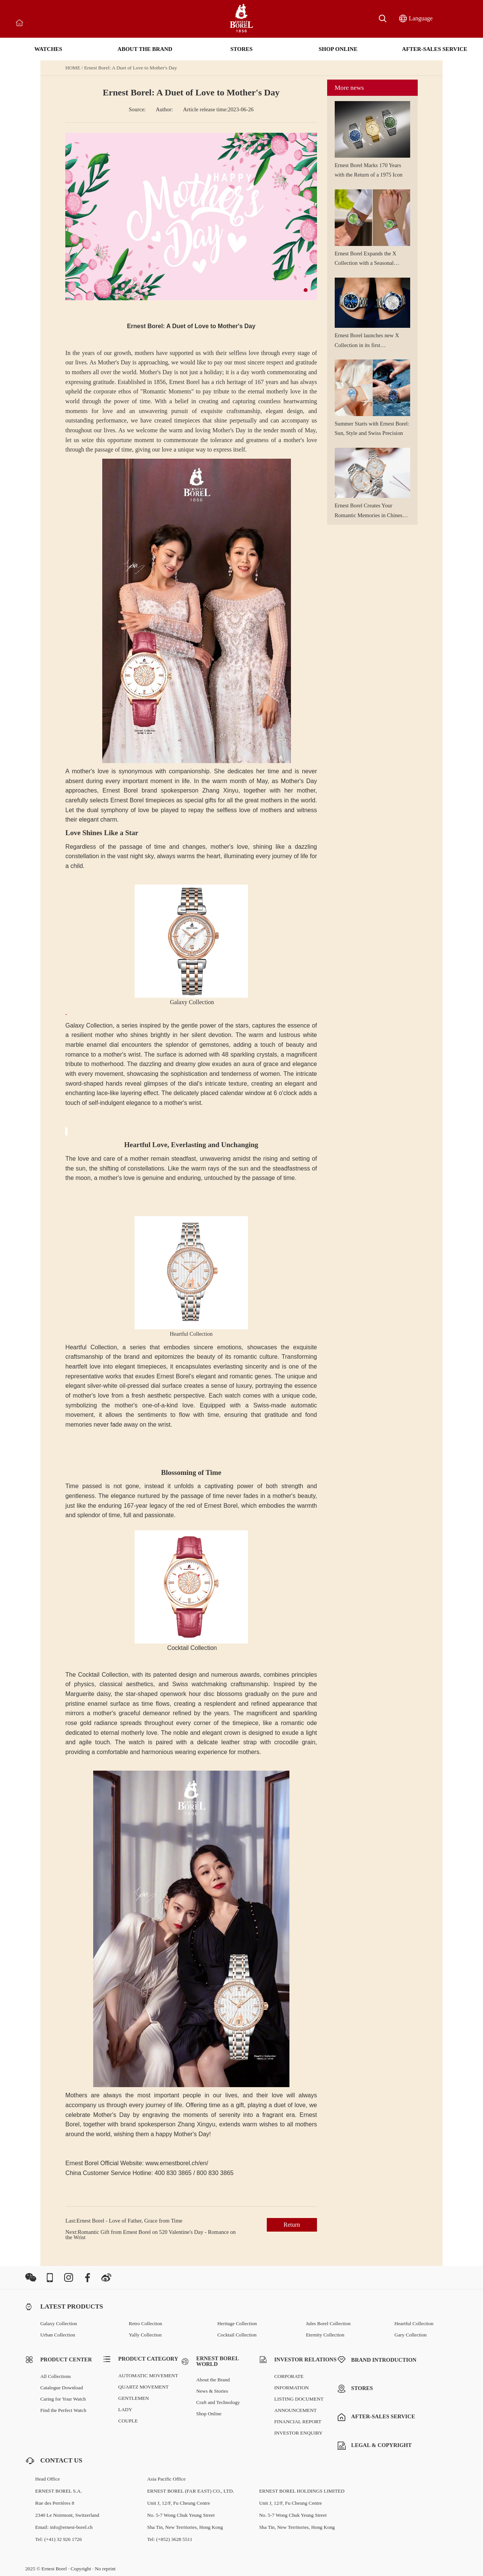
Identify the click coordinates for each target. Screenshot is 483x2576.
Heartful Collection (413, 2323)
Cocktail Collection (237, 2335)
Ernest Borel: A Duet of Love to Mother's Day (130, 67)
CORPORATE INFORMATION (291, 2381)
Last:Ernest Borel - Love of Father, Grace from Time (123, 2221)
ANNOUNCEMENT (295, 2410)
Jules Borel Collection (328, 2323)
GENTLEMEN (133, 2398)
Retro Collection (145, 2323)
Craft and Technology (218, 2402)
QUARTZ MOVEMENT (143, 2387)
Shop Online (209, 2413)
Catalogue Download (61, 2387)
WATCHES (48, 49)
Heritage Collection (237, 2323)
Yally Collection (145, 2335)
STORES (242, 49)
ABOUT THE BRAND (144, 49)
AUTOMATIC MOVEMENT (148, 2375)
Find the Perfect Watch (63, 2410)
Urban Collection (57, 2335)
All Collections (55, 2376)
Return (292, 2224)
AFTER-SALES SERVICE (434, 49)
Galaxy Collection (58, 2323)
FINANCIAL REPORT (297, 2421)
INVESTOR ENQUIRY (298, 2433)
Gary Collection (410, 2335)
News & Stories (212, 2391)
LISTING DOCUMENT (299, 2399)
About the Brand (213, 2379)
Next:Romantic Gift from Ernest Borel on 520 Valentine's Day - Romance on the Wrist (150, 2234)
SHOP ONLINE (338, 49)
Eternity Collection (325, 2335)
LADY (125, 2409)
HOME (72, 67)
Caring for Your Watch (63, 2399)
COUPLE (128, 2421)
